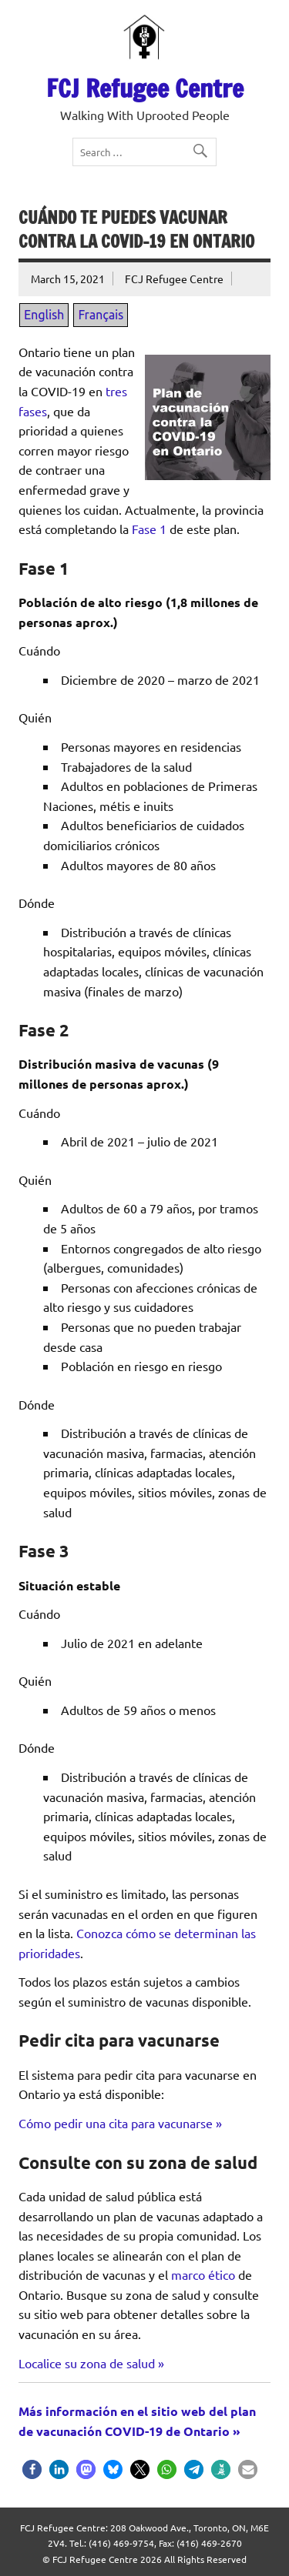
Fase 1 (149, 528)
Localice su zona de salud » (91, 2363)
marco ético (203, 2274)
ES (94, 13)
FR (77, 13)
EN (55, 13)
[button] (32, 2469)
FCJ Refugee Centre (145, 88)
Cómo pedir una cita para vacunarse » (120, 2123)
